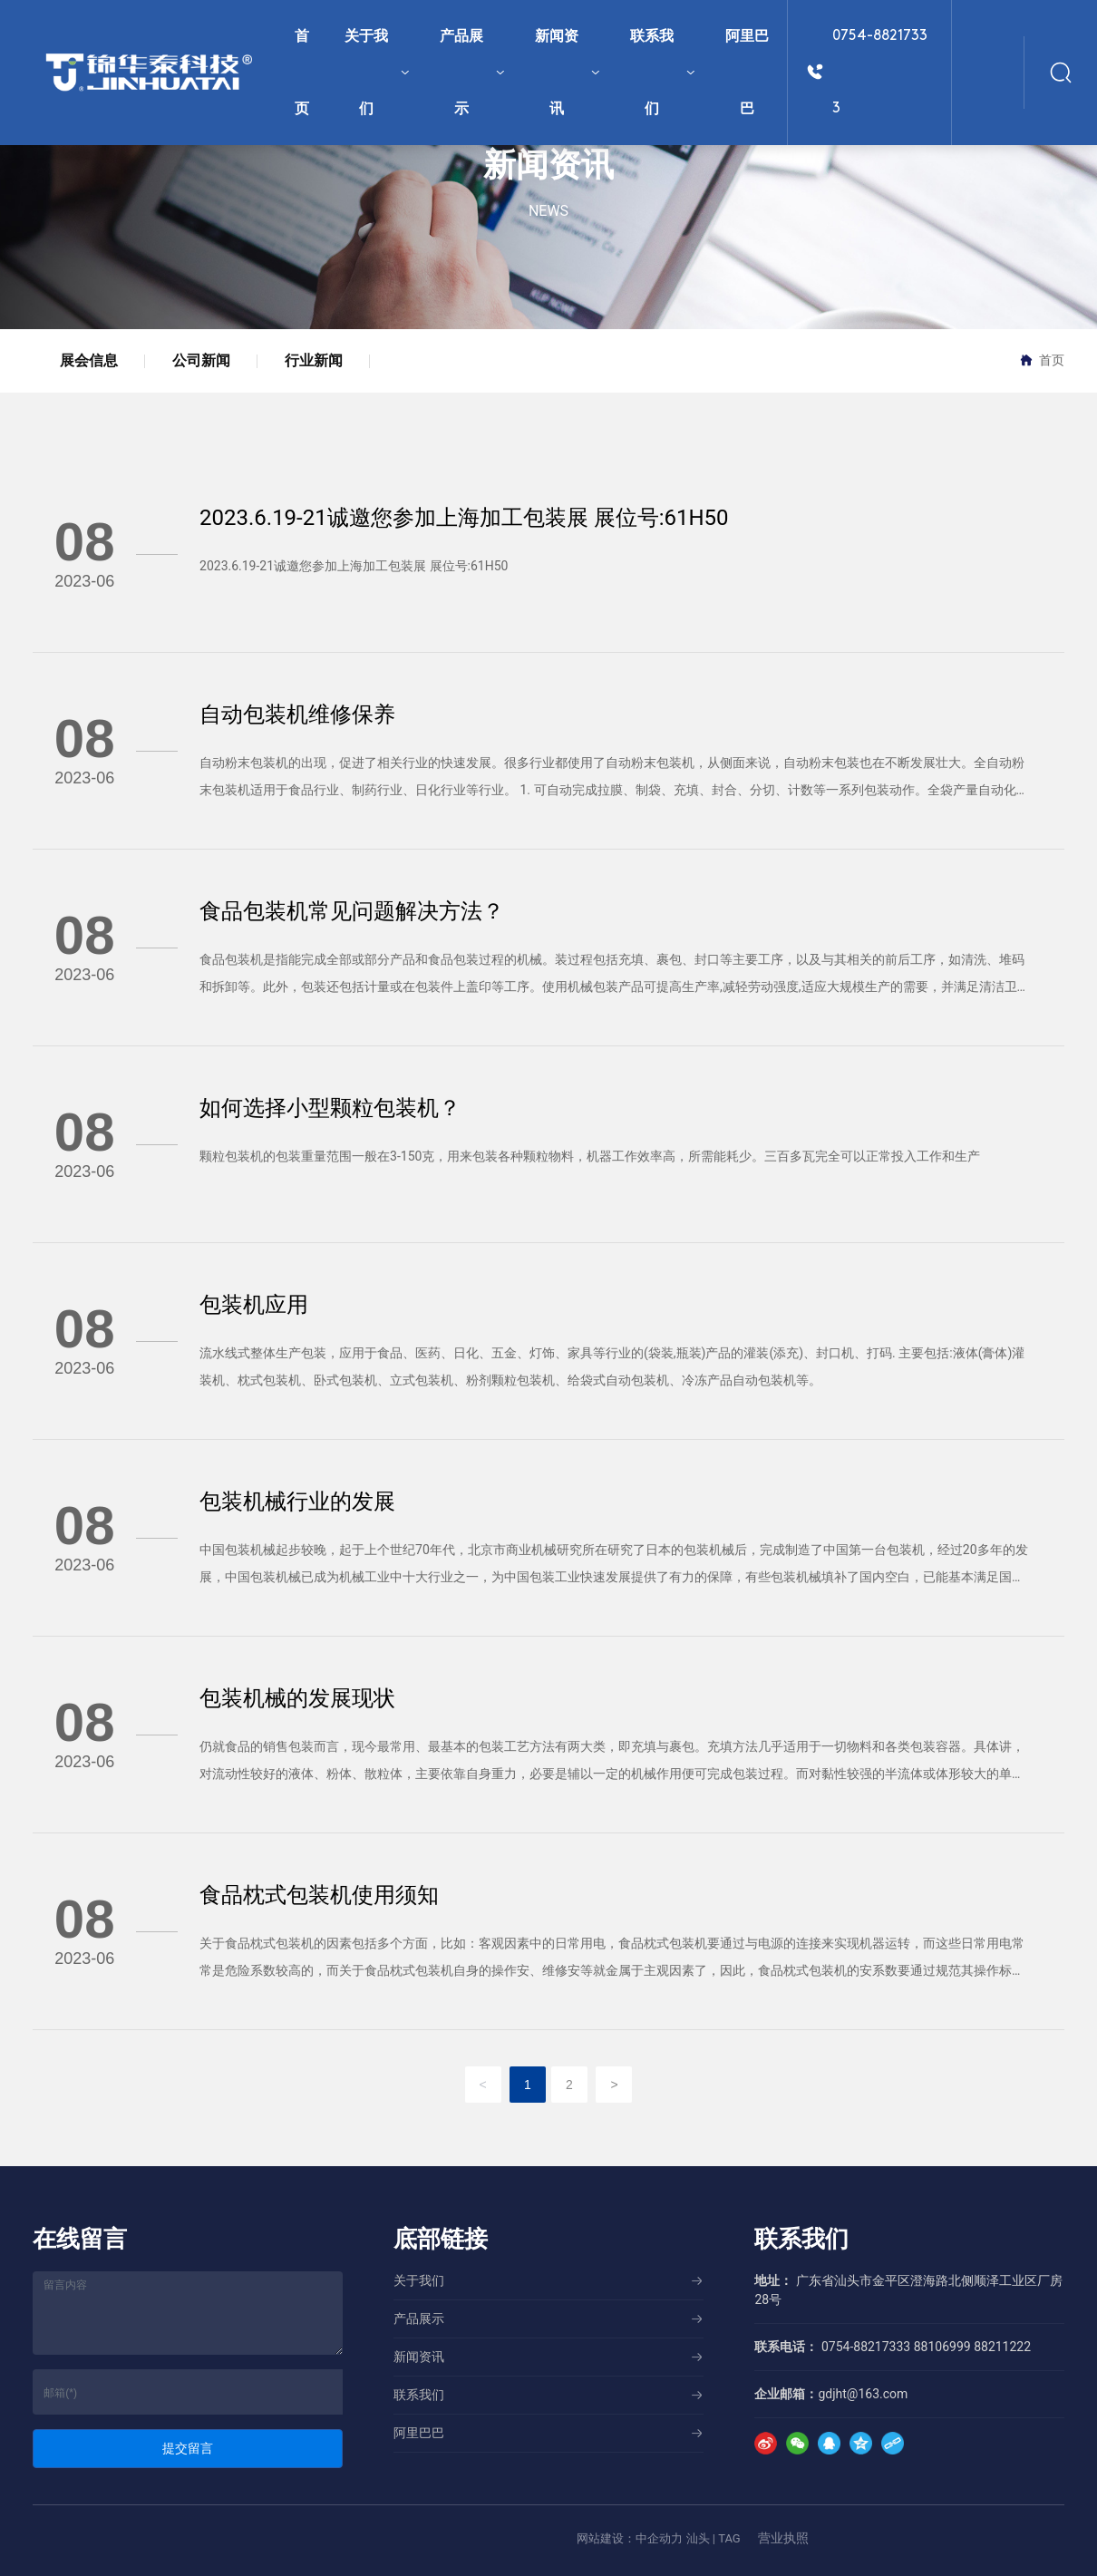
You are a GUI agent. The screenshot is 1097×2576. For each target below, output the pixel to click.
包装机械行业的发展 (297, 1501)
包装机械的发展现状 (297, 1698)
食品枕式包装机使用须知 (319, 1895)
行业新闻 (314, 360)
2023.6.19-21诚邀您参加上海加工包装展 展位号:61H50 (464, 517)
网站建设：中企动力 (630, 2538)
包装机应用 (253, 1304)
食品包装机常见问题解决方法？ (351, 911)
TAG (729, 2538)
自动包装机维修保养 (297, 714)
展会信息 (89, 360)
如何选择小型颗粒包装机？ (330, 1108)
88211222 (1002, 2346)
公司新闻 (201, 360)
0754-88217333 (879, 72)
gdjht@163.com (863, 2393)
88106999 (942, 2346)
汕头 (698, 2538)
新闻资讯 (548, 165)
